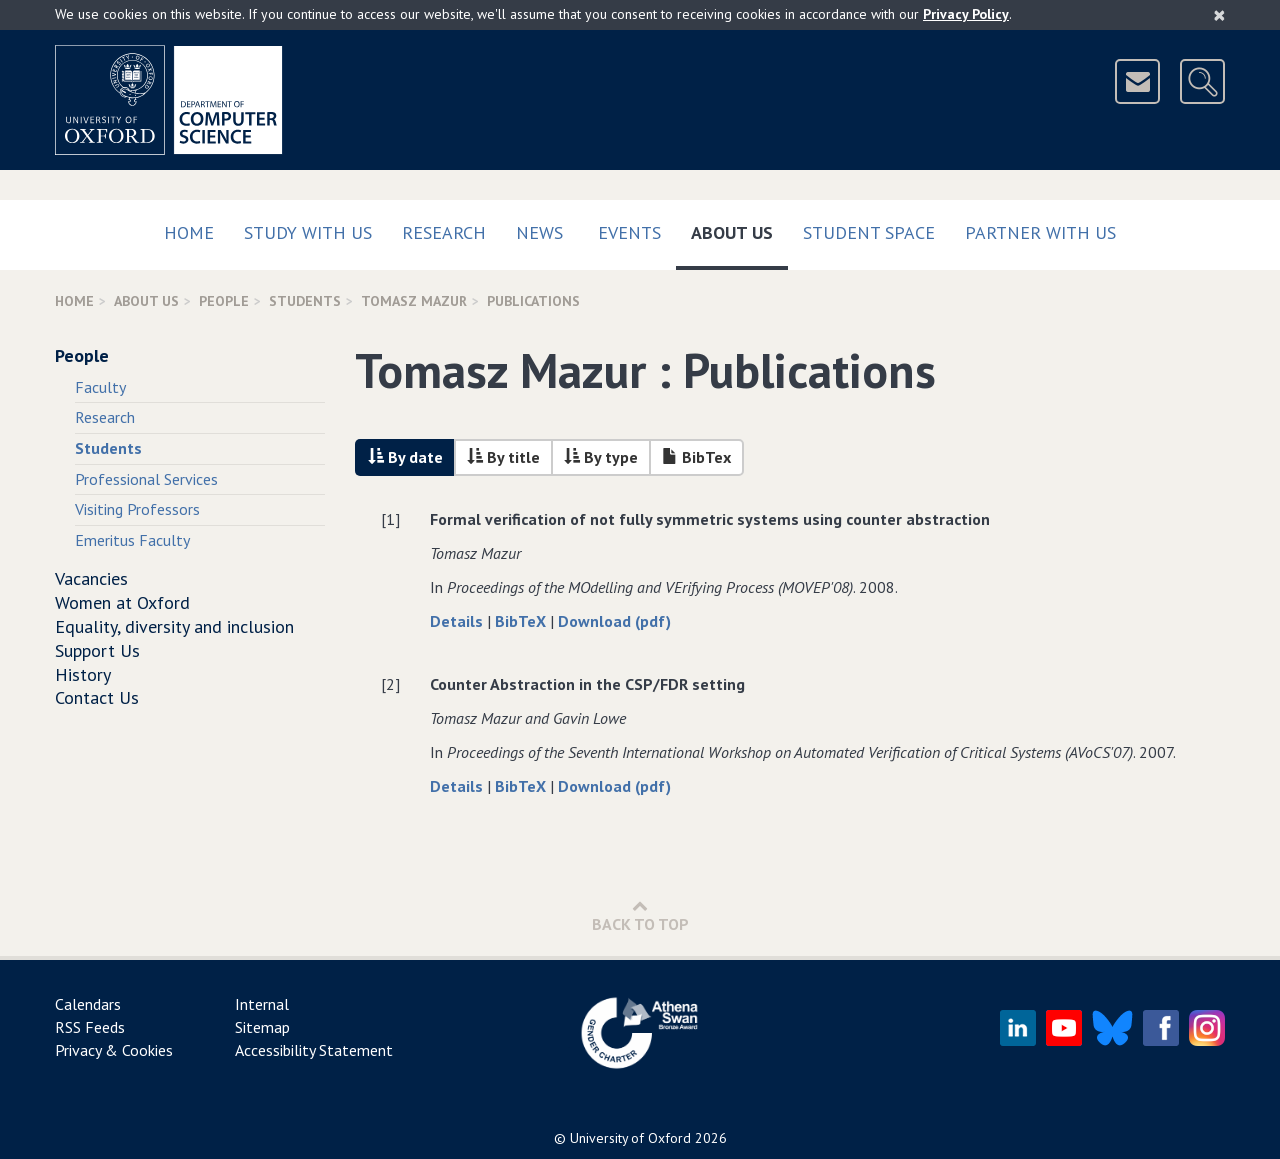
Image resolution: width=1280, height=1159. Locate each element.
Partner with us (1040, 232)
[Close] (1219, 15)
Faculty (100, 387)
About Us (739, 228)
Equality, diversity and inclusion (174, 626)
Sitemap (262, 1027)
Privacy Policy (966, 14)
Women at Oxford (122, 602)
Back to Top (640, 915)
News (539, 232)
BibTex (696, 457)
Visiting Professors (137, 509)
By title (503, 457)
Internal (262, 1004)
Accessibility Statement (314, 1050)
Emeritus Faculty (132, 540)
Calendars (88, 1004)
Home (189, 232)
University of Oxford (630, 1138)
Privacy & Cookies (114, 1050)
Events (629, 232)
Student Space (869, 232)
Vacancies (91, 578)
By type (601, 457)
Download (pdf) (614, 621)
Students (305, 301)
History (83, 674)
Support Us (97, 650)
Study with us (308, 232)
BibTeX (522, 621)
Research (444, 232)
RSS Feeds (90, 1027)
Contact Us (97, 697)
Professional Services (146, 479)
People (224, 301)
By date (405, 457)
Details (458, 621)
